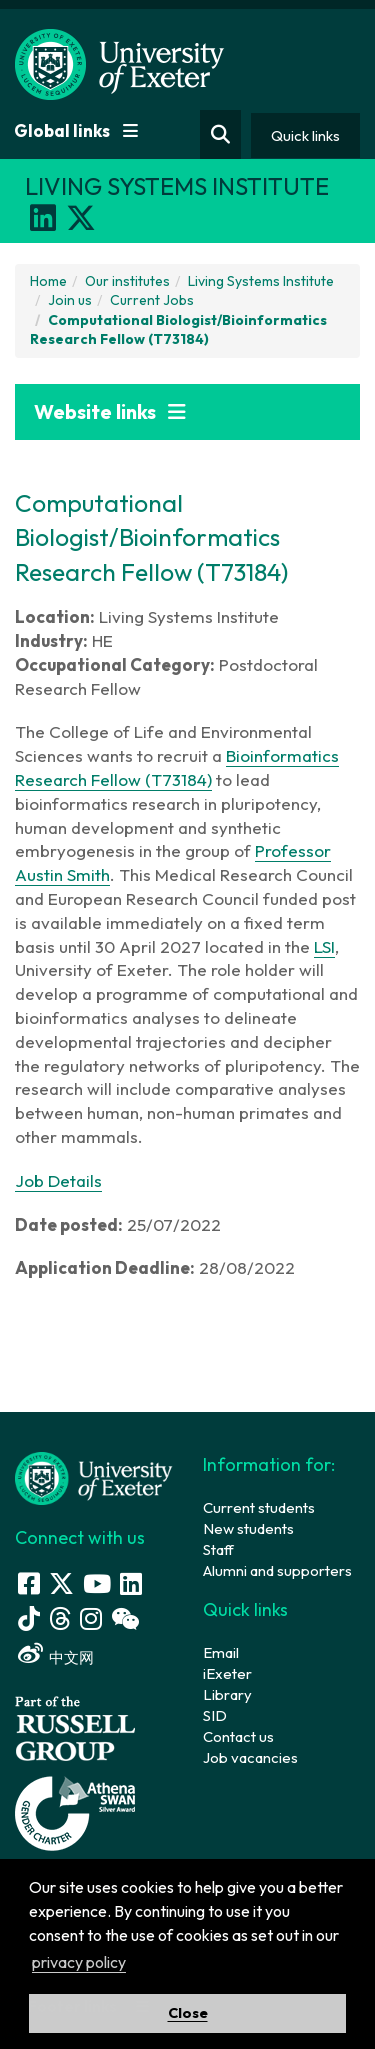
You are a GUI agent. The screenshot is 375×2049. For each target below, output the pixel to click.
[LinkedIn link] (131, 1583)
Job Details (58, 1180)
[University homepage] (94, 1476)
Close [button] (188, 2013)
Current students (259, 1507)
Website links (110, 411)
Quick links (305, 135)
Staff (218, 1549)
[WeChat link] (125, 1618)
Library (227, 1694)
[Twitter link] (61, 1583)
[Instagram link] (91, 1618)
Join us (70, 300)
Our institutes (127, 281)
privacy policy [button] (79, 1962)
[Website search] (220, 134)
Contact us (238, 1736)
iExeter (227, 1673)
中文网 (71, 1657)
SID (215, 1715)
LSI (324, 946)
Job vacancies (250, 1757)
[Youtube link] (97, 1583)
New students (248, 1528)
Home (48, 281)
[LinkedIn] (43, 218)
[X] (81, 218)
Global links (76, 130)
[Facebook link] (29, 1583)
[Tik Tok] (29, 1618)
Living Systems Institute (261, 281)
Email (221, 1652)
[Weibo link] (30, 1653)
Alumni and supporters (277, 1570)
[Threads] (60, 1618)
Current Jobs (152, 300)
